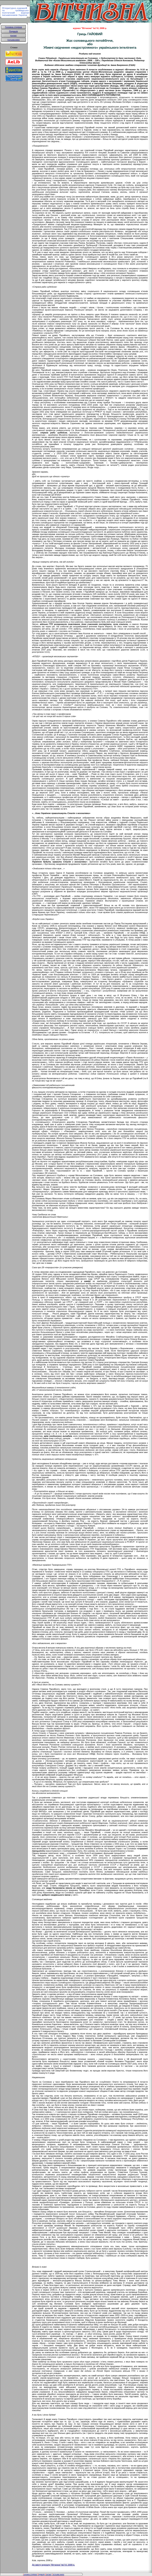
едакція (41, 2574)
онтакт (48, 2574)
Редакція (13, 31)
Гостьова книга (14, 40)
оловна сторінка (30, 2574)
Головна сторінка (13, 27)
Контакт (13, 35)
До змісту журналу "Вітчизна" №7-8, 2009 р (53, 2565)
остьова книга (58, 2574)
